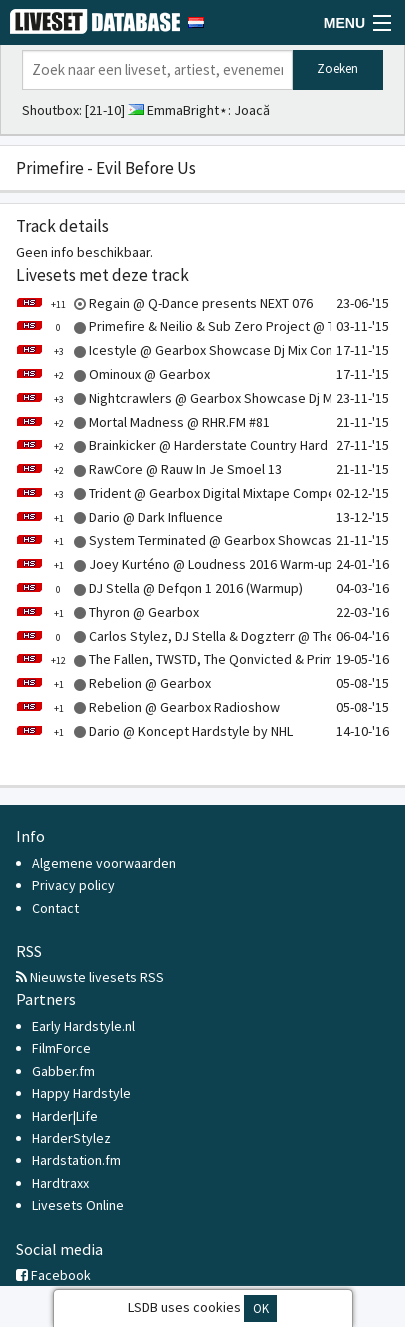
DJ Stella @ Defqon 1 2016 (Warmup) (159, 588)
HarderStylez (71, 1138)
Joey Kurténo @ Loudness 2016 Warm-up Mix (185, 564)
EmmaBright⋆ (187, 110)
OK (261, 1308)
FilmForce (61, 1048)
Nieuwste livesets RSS (90, 977)
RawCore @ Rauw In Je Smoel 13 (149, 469)
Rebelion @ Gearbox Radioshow (148, 707)
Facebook (53, 1275)
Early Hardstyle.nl (83, 1026)
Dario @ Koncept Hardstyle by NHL (154, 731)
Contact (55, 908)
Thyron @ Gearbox (107, 612)
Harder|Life (65, 1116)
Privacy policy (73, 885)
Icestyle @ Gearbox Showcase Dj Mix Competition (200, 350)
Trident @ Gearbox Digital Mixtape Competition (191, 493)
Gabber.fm (63, 1071)
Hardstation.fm (76, 1160)
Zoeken (337, 68)
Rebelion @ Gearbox (113, 683)
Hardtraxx (60, 1183)
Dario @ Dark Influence (119, 517)
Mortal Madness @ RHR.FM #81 (143, 422)
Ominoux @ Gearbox (113, 374)
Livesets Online (78, 1205)
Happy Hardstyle (81, 1093)
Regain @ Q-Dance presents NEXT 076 (164, 303)
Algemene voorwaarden (104, 863)
